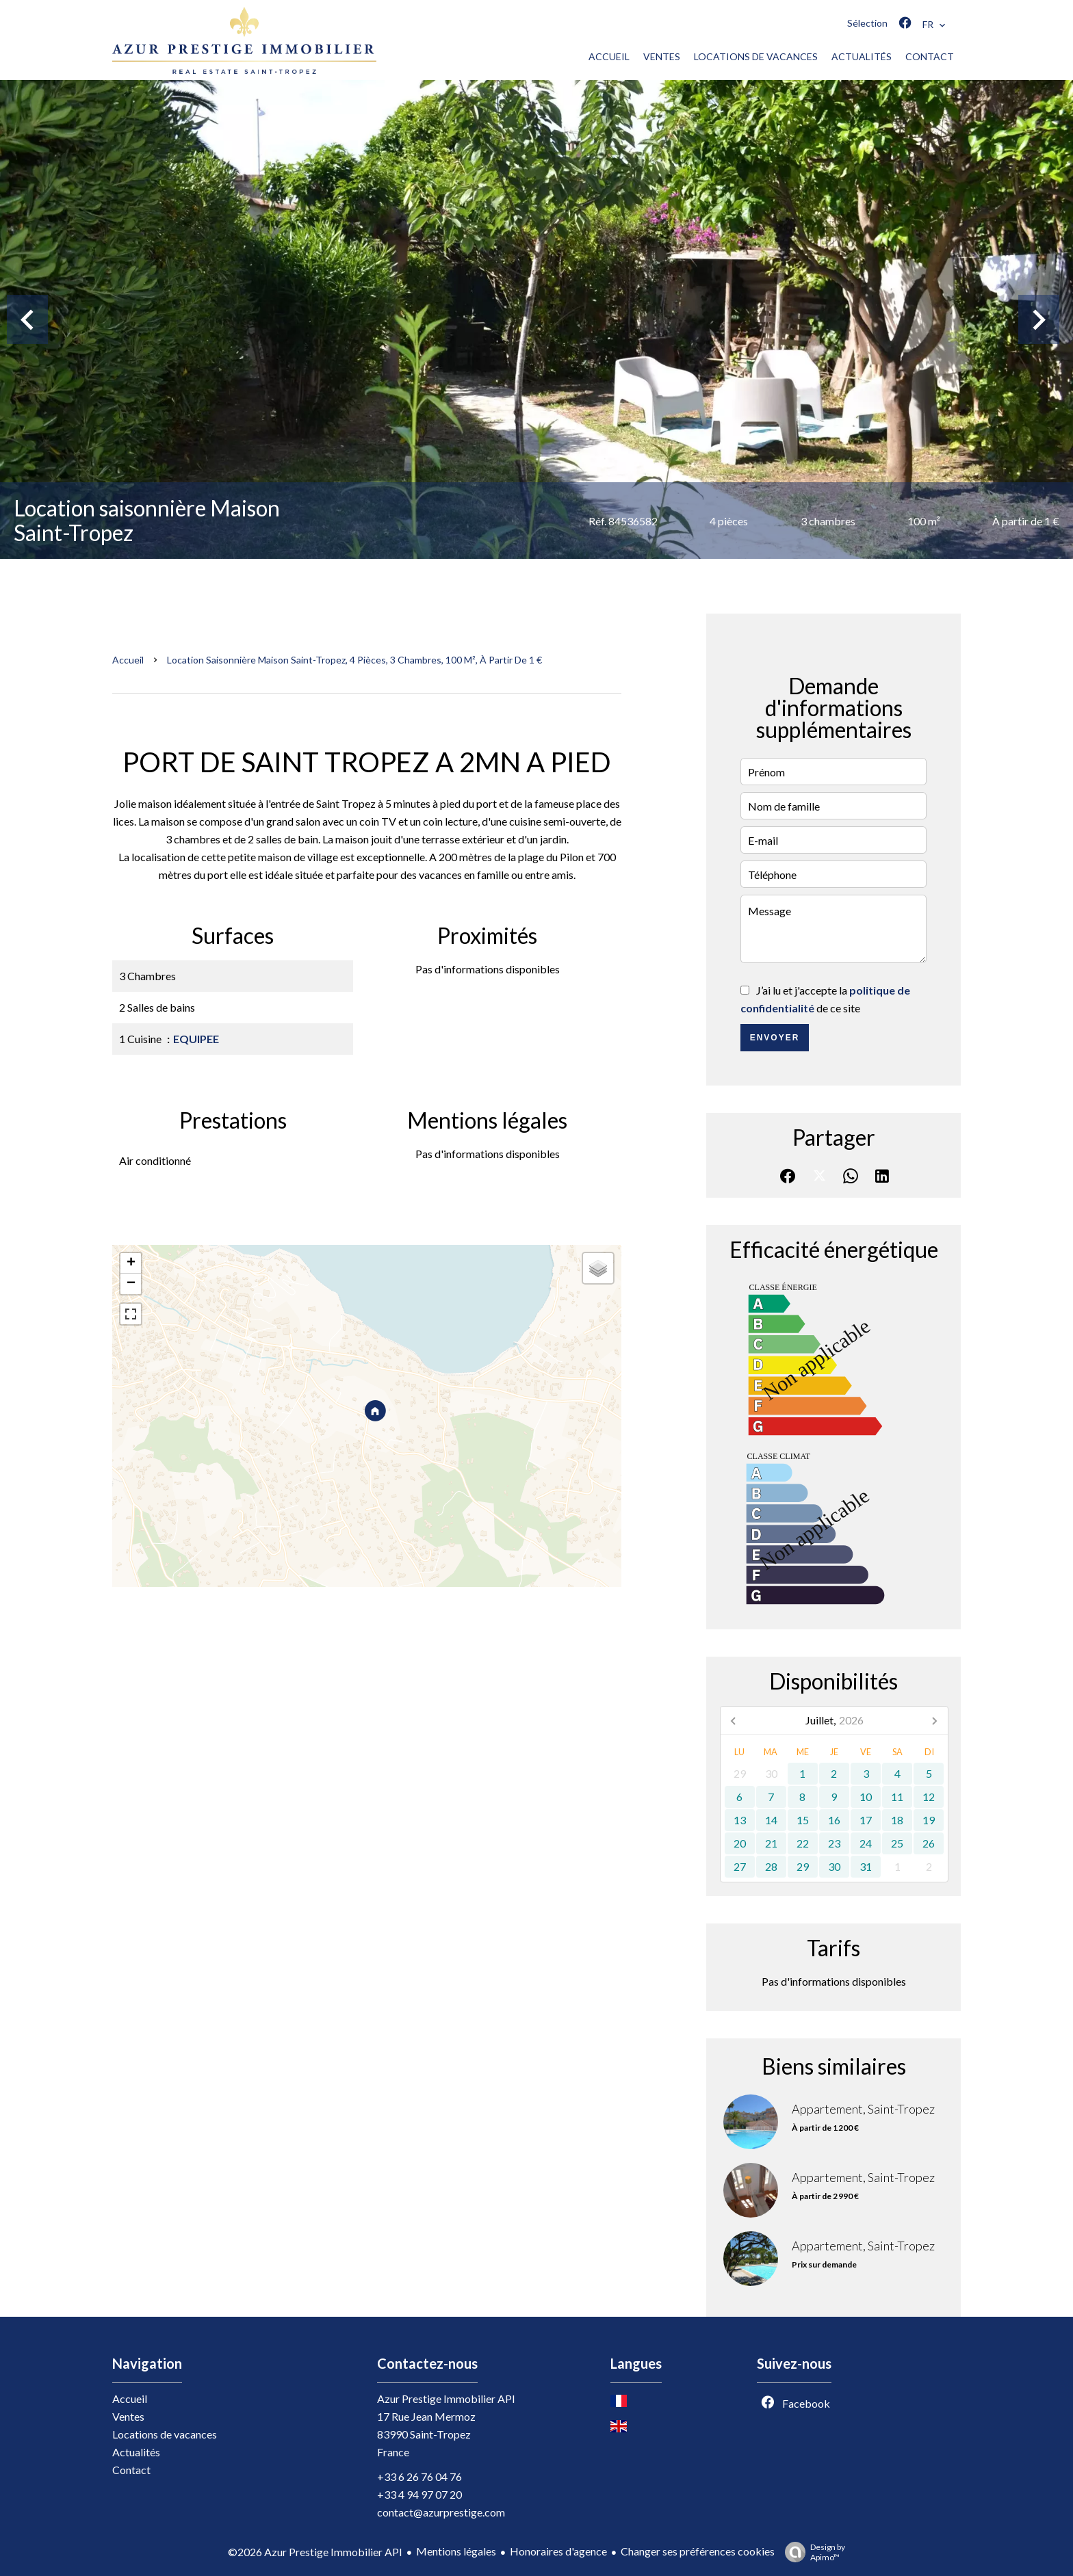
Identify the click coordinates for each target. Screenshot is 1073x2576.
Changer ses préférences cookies (698, 2551)
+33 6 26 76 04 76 (419, 2476)
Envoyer (775, 1037)
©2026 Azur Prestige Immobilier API (315, 2551)
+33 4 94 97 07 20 (419, 2494)
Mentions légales (456, 2551)
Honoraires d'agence (558, 2551)
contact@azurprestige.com (441, 2512)
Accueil (128, 660)
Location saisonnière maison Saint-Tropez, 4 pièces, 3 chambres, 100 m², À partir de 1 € (354, 660)
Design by (811, 2552)
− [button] (131, 1284)
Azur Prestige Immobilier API (446, 2398)
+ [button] (131, 1263)
